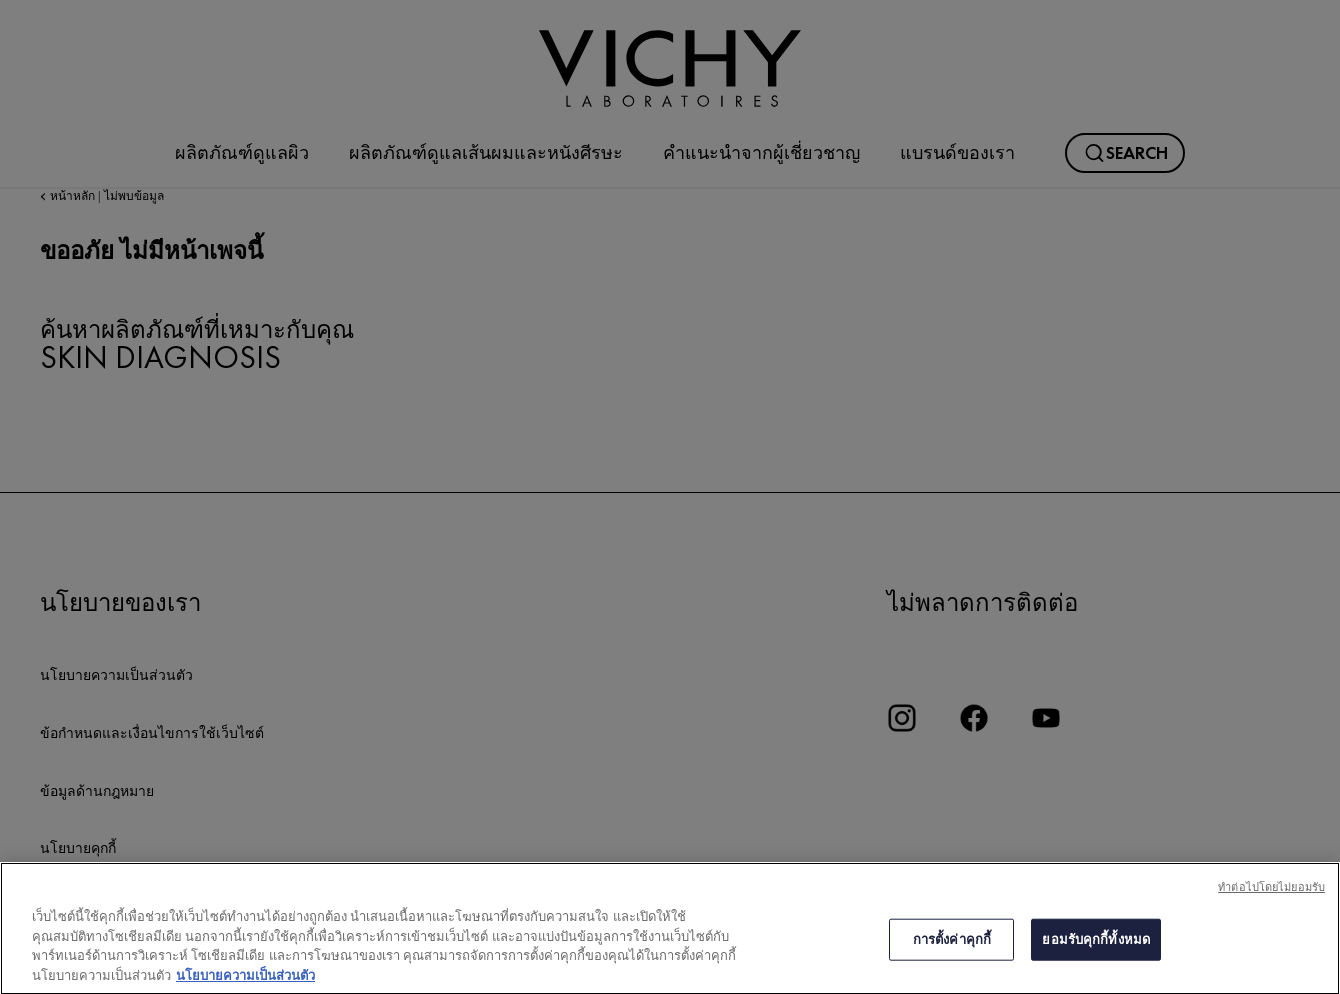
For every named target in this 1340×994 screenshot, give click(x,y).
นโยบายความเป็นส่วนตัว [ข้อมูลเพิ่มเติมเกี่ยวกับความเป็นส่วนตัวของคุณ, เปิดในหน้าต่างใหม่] (245, 984)
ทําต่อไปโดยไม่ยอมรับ (1271, 896)
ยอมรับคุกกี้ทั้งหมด (1096, 948)
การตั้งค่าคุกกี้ (952, 948)
